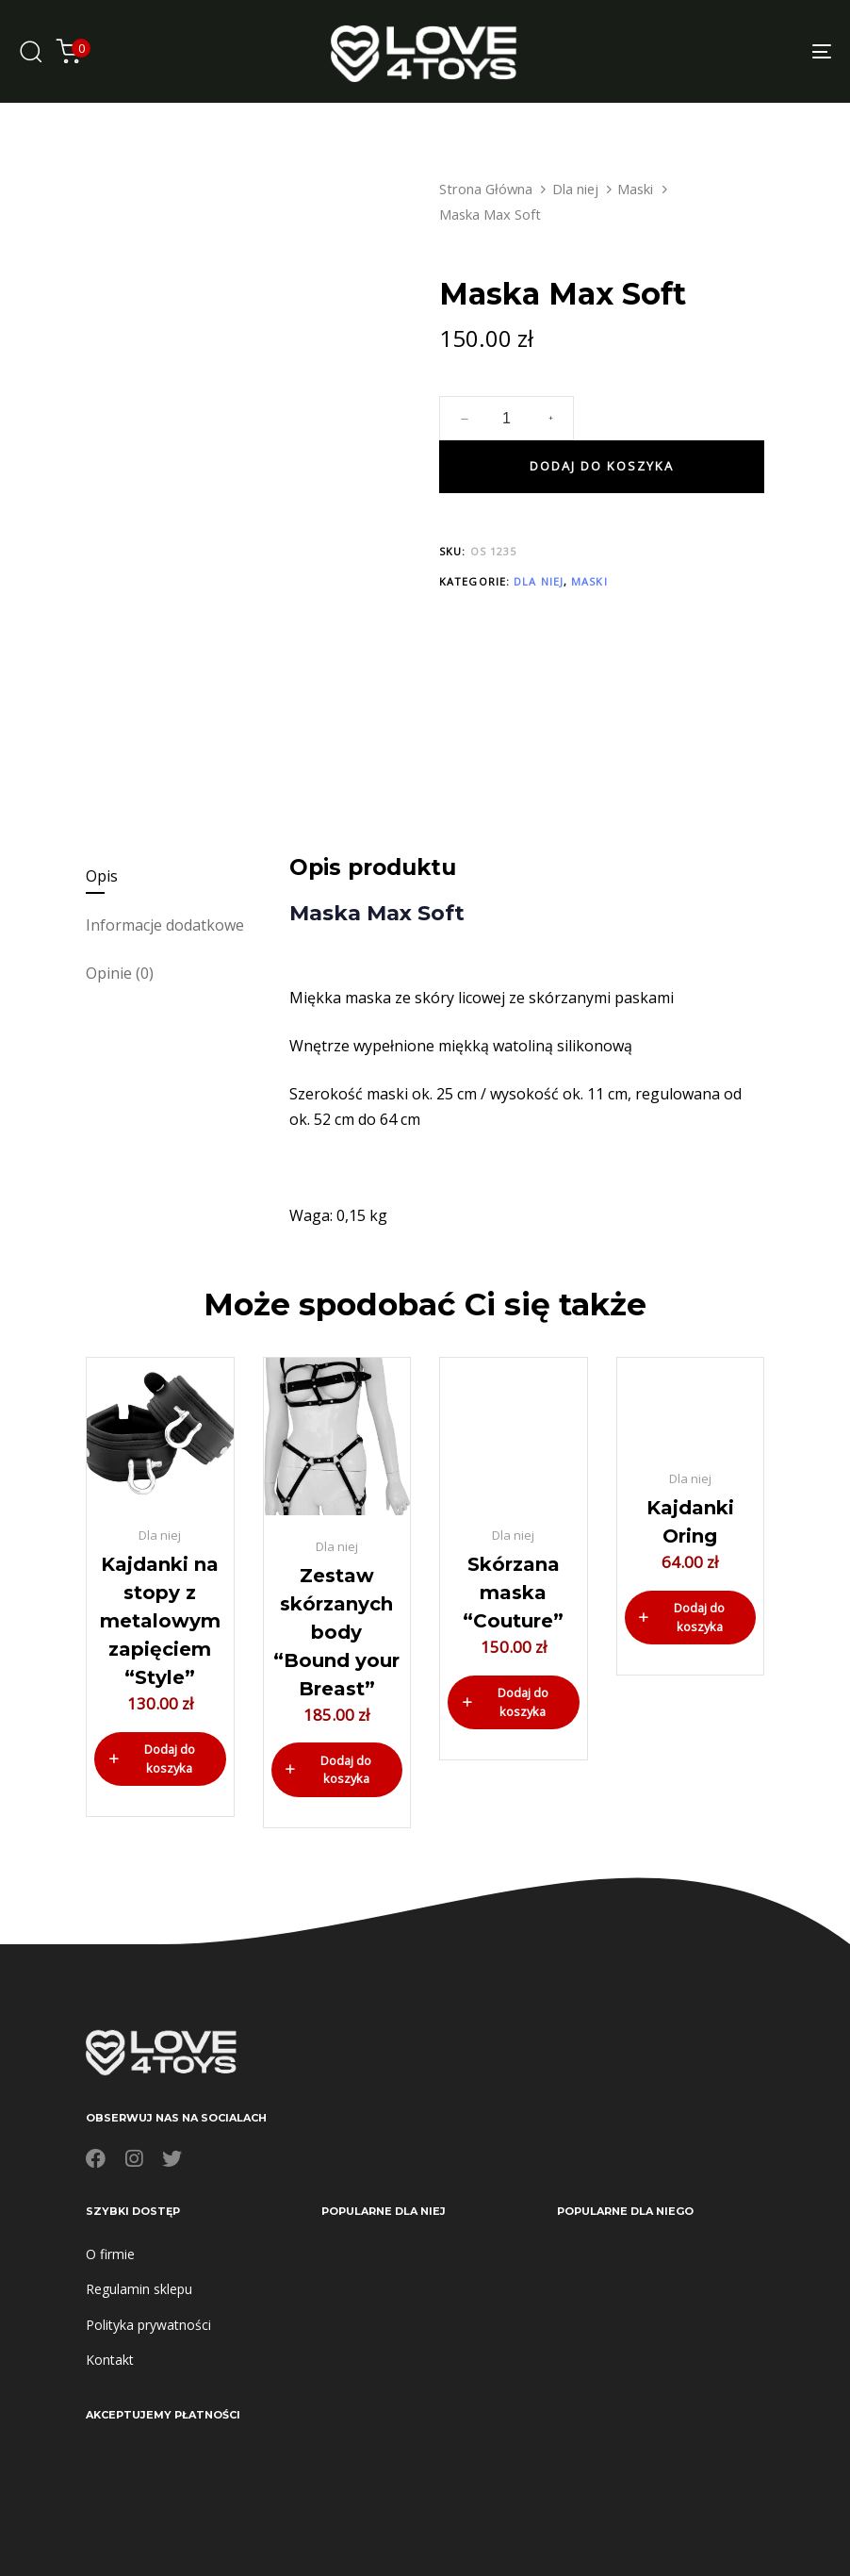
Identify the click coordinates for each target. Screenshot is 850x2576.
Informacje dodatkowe (165, 925)
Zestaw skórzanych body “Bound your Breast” (336, 1632)
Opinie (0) (120, 973)
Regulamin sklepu (139, 2289)
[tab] (179, 876)
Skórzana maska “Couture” (513, 1592)
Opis (102, 876)
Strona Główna (485, 188)
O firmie (110, 2254)
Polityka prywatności (148, 2325)
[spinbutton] (506, 418)
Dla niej (575, 188)
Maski (635, 188)
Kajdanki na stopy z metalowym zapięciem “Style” (160, 1621)
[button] (160, 1759)
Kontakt (110, 2360)
